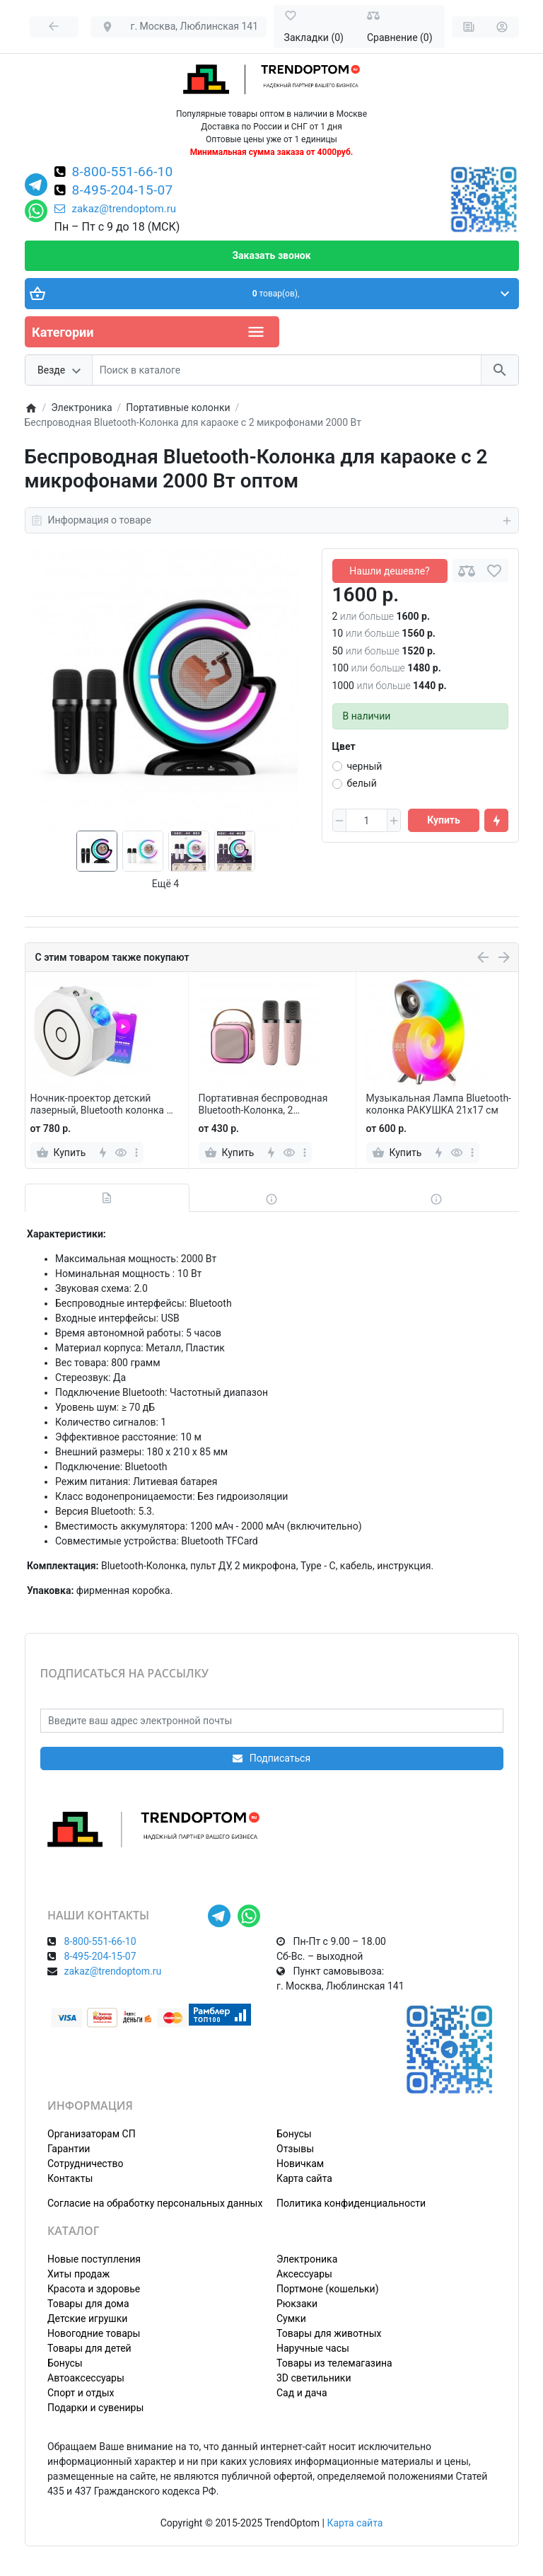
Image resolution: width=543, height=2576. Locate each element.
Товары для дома (88, 2303)
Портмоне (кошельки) (327, 2288)
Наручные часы (312, 2348)
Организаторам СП (91, 2133)
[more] (136, 1152)
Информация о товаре (271, 520)
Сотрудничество (85, 2163)
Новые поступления (94, 2259)
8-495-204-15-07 (122, 191)
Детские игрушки (87, 2318)
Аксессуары (304, 2274)
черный (365, 766)
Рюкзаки (296, 2303)
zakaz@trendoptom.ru (115, 208)
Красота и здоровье (93, 2288)
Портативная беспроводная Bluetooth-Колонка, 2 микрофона (263, 1104)
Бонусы (294, 2133)
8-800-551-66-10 (122, 173)
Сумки (291, 2318)
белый (362, 783)
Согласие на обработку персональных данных (154, 2203)
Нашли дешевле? (389, 571)
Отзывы (295, 2148)
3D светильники (313, 2378)
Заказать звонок (271, 255)
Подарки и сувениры (95, 2407)
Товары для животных (328, 2333)
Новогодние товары (93, 2333)
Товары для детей (89, 2348)
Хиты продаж (78, 2274)
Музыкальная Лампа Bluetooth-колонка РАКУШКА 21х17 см (438, 1104)
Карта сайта (304, 2178)
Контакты (70, 2178)
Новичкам (300, 2163)
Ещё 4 (165, 883)
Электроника (306, 2259)
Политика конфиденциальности (351, 2203)
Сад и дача (301, 2392)
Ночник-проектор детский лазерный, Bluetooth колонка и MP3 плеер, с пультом (101, 1104)
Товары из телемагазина (334, 2363)
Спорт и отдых (81, 2392)
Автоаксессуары (85, 2378)
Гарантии (68, 2148)
